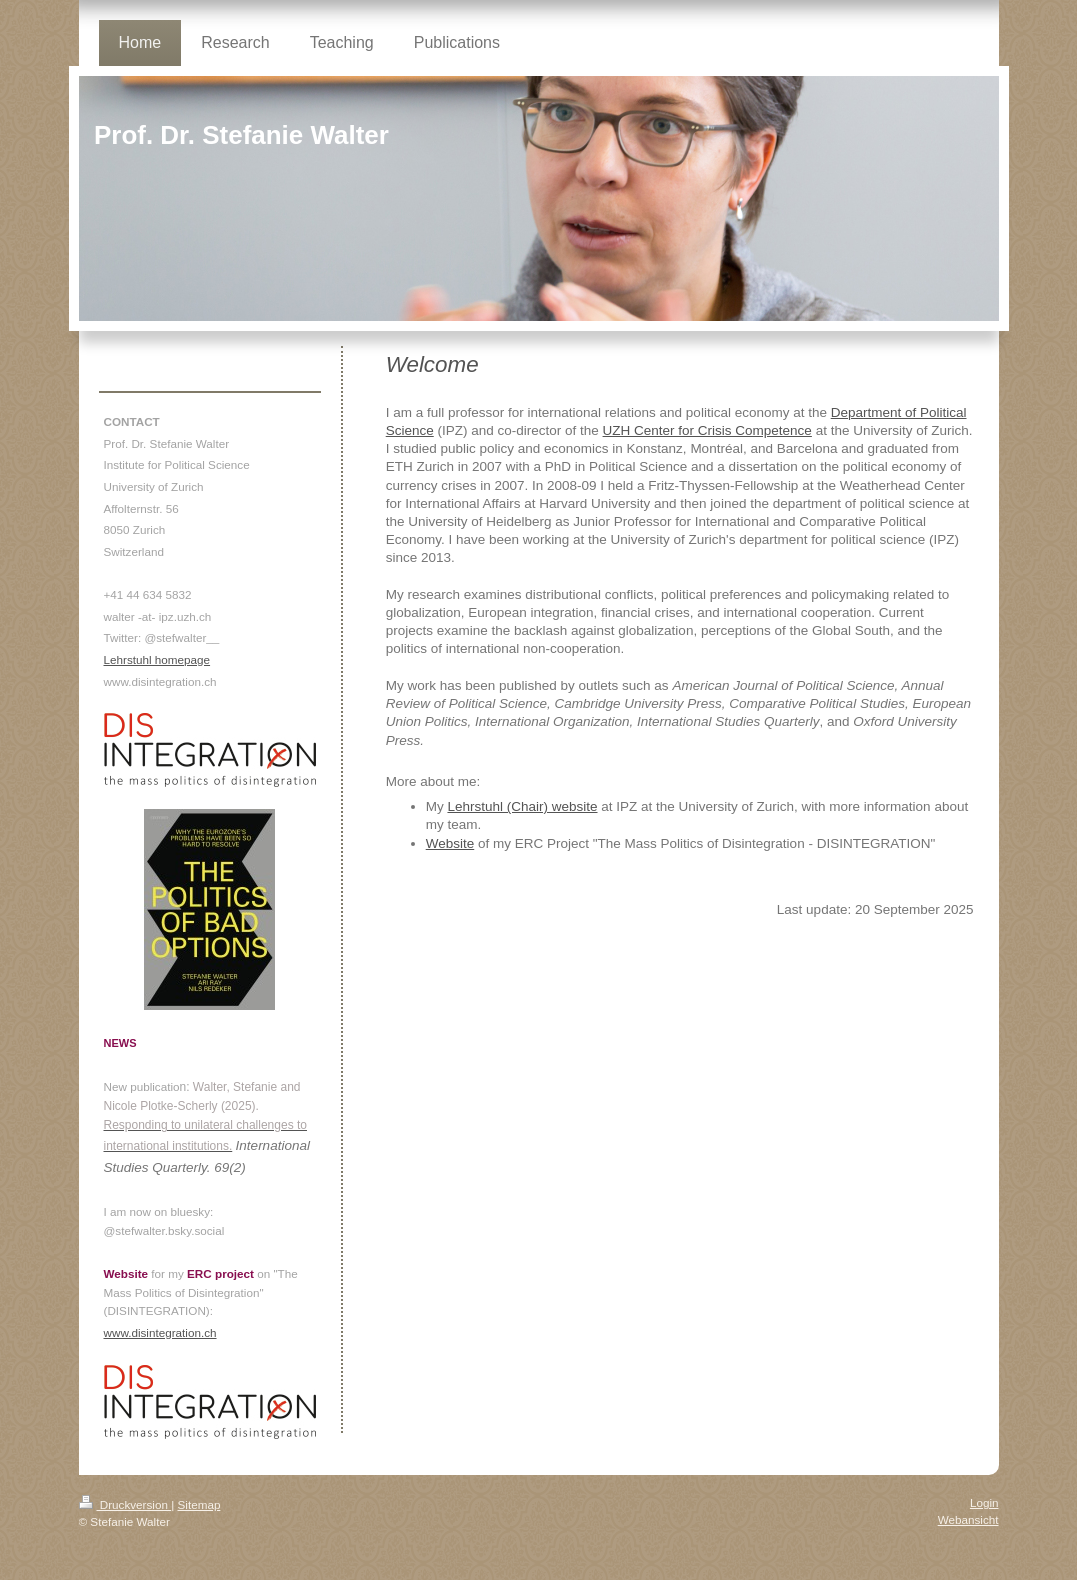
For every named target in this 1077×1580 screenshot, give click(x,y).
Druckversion (125, 1504)
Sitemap (199, 1504)
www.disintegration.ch (160, 1332)
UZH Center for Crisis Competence (707, 430)
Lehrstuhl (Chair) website (522, 806)
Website (450, 843)
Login (984, 1502)
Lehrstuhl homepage (157, 659)
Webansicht (968, 1519)
